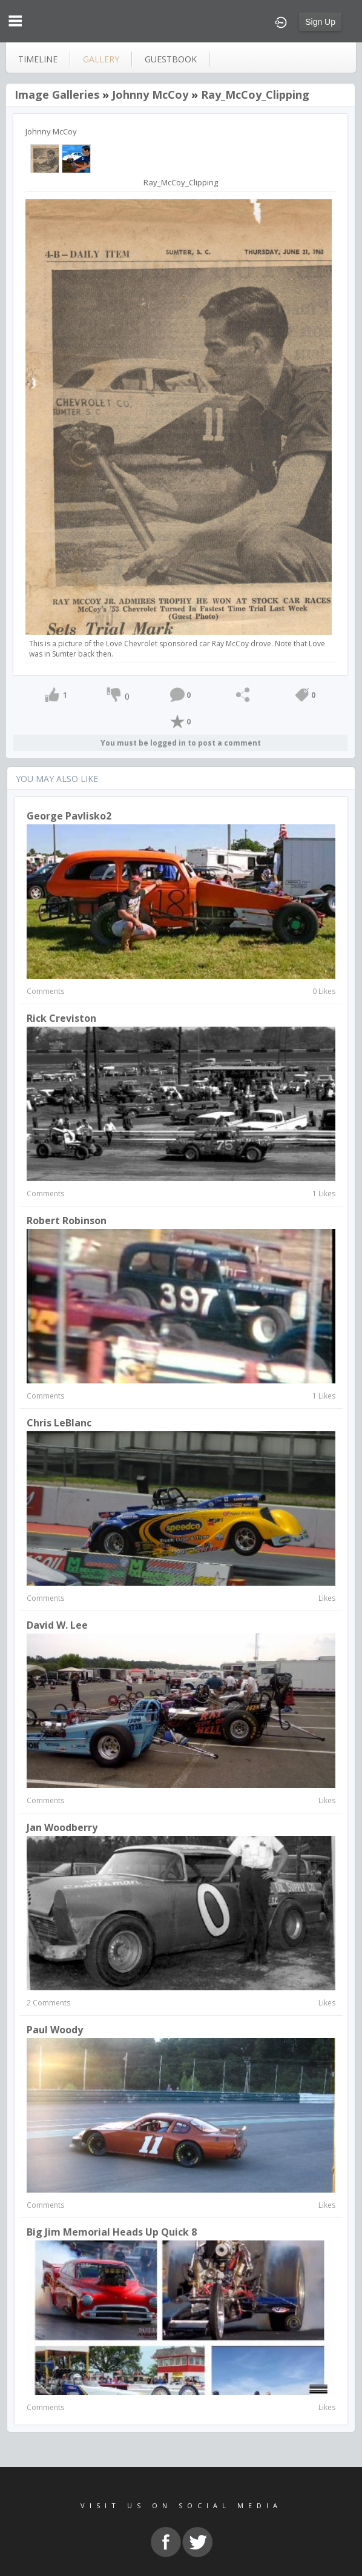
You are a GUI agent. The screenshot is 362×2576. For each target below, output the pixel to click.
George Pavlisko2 (69, 816)
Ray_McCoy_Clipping (255, 94)
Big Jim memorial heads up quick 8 (112, 2232)
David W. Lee (57, 1625)
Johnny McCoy (150, 94)
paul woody (55, 2029)
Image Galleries (57, 94)
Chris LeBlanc (59, 1422)
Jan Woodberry (62, 1827)
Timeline (38, 59)
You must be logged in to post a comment (180, 743)
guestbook (171, 59)
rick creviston (61, 1018)
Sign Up (320, 22)
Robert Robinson (67, 1220)
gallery (101, 59)
